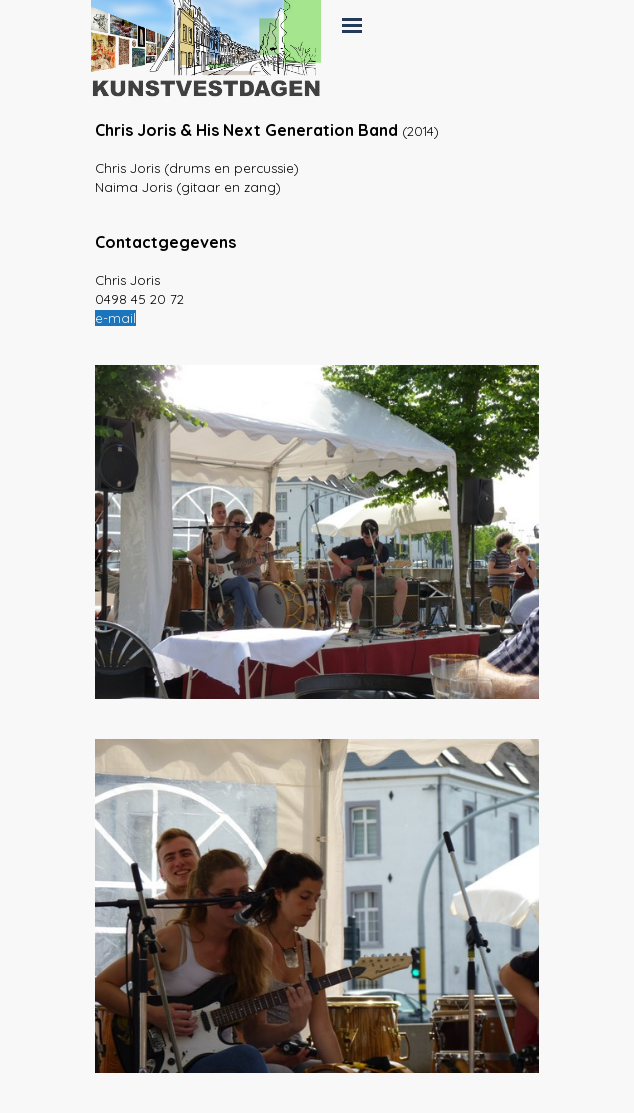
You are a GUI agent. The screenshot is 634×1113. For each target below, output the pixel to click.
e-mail (115, 318)
